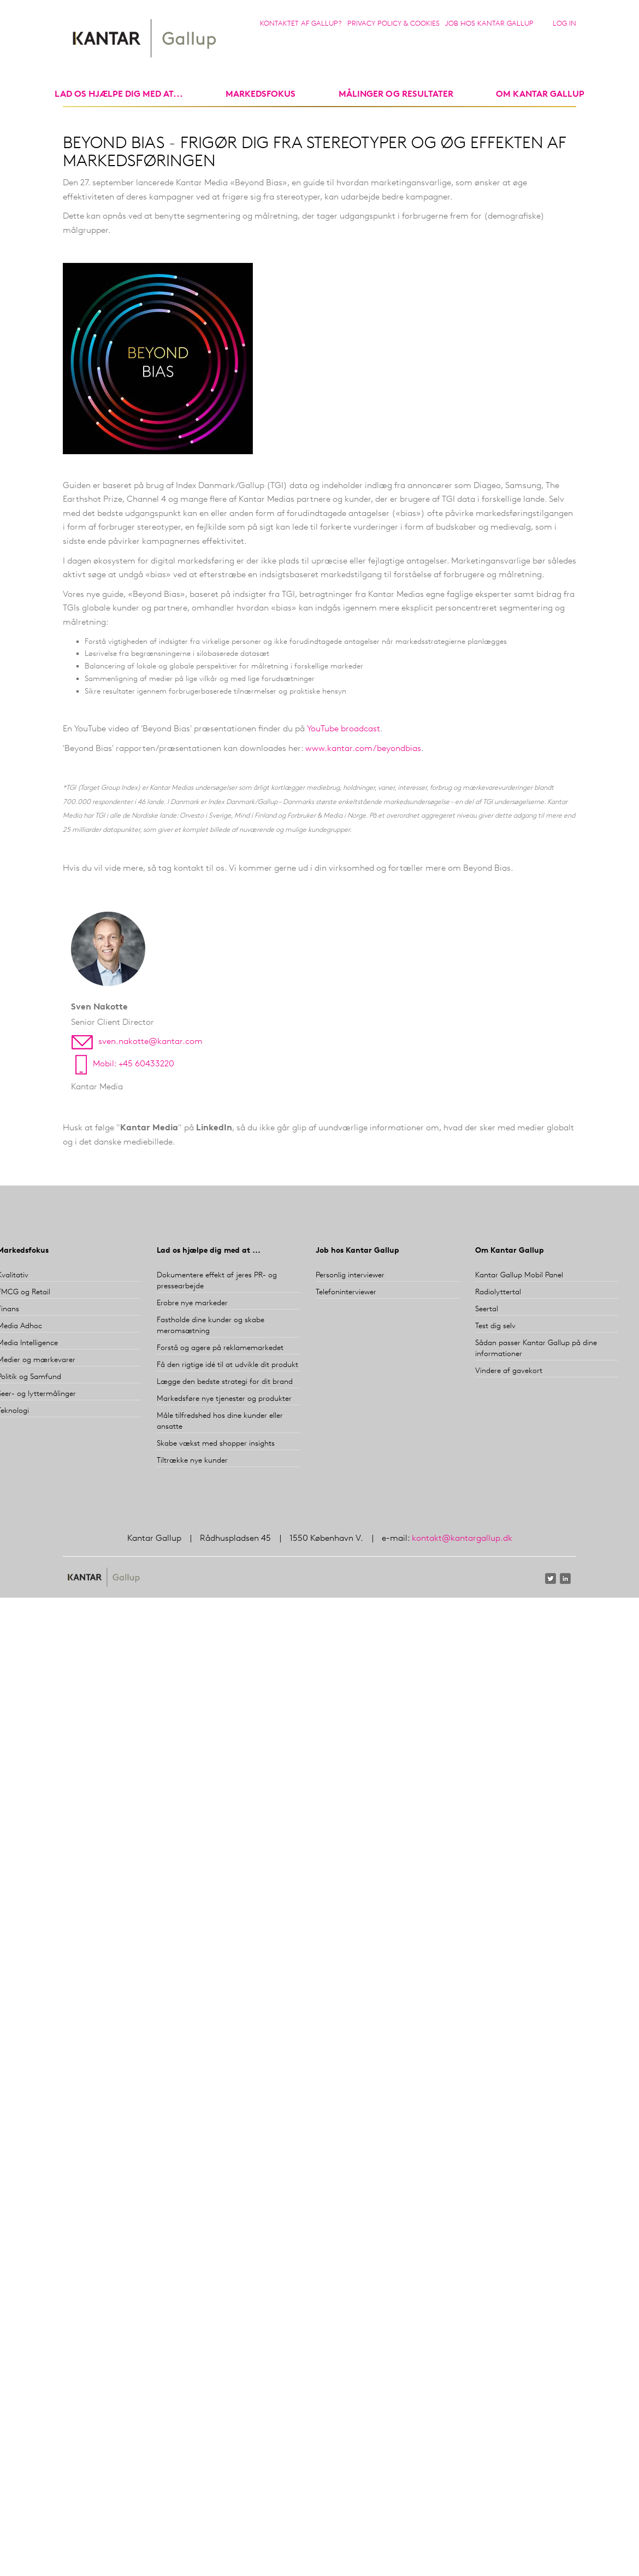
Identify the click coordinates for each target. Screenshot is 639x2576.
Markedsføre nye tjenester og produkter (224, 1399)
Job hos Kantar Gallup (489, 23)
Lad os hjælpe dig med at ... (209, 1251)
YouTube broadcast (343, 729)
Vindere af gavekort (508, 1371)
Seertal (486, 1309)
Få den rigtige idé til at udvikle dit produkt (227, 1365)
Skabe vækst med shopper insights (216, 1444)
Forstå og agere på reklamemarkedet (220, 1348)
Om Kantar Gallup (540, 94)
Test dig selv (495, 1326)
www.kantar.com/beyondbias (363, 748)
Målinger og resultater (396, 94)
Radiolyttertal (498, 1292)
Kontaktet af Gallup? (301, 23)
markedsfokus (260, 94)
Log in (564, 23)
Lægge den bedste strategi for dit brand (225, 1382)
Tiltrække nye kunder (192, 1461)
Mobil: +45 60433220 (133, 1064)
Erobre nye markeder (192, 1303)
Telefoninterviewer (346, 1292)
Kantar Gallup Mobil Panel (519, 1275)
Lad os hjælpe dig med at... (119, 94)
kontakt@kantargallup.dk (462, 1538)
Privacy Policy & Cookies (393, 23)
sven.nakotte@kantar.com (150, 1041)
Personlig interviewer (350, 1275)
